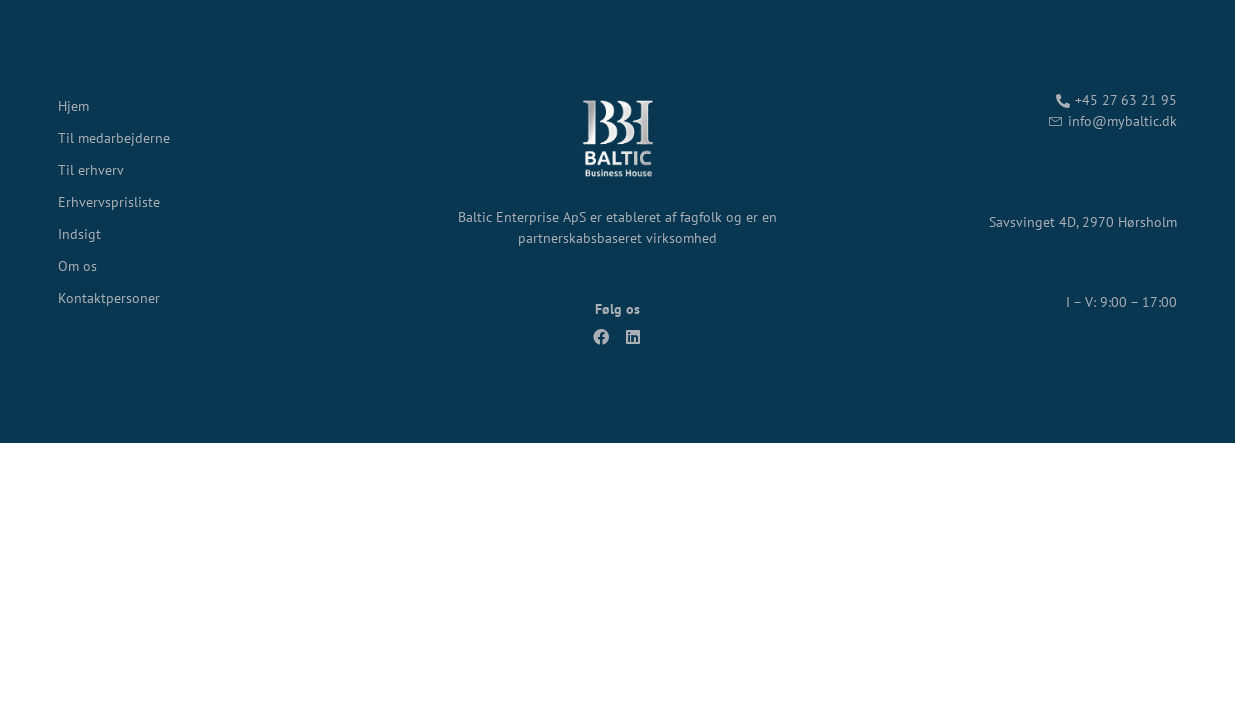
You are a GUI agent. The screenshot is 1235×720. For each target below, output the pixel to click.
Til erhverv (91, 170)
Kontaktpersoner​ (109, 298)
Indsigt (79, 234)
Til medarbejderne (114, 138)
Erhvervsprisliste (109, 202)
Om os (77, 266)
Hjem (73, 106)
